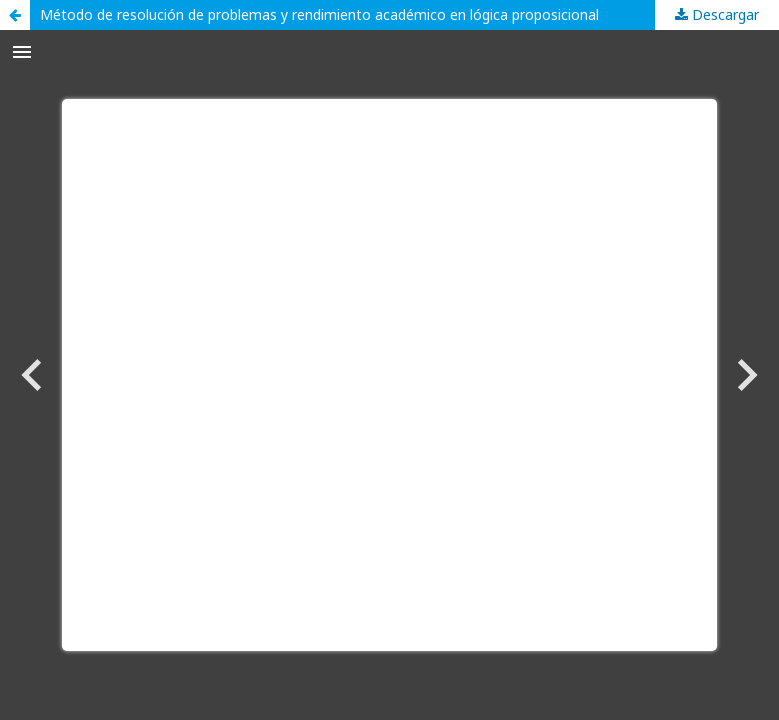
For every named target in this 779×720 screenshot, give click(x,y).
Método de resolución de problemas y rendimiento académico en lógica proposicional (319, 14)
